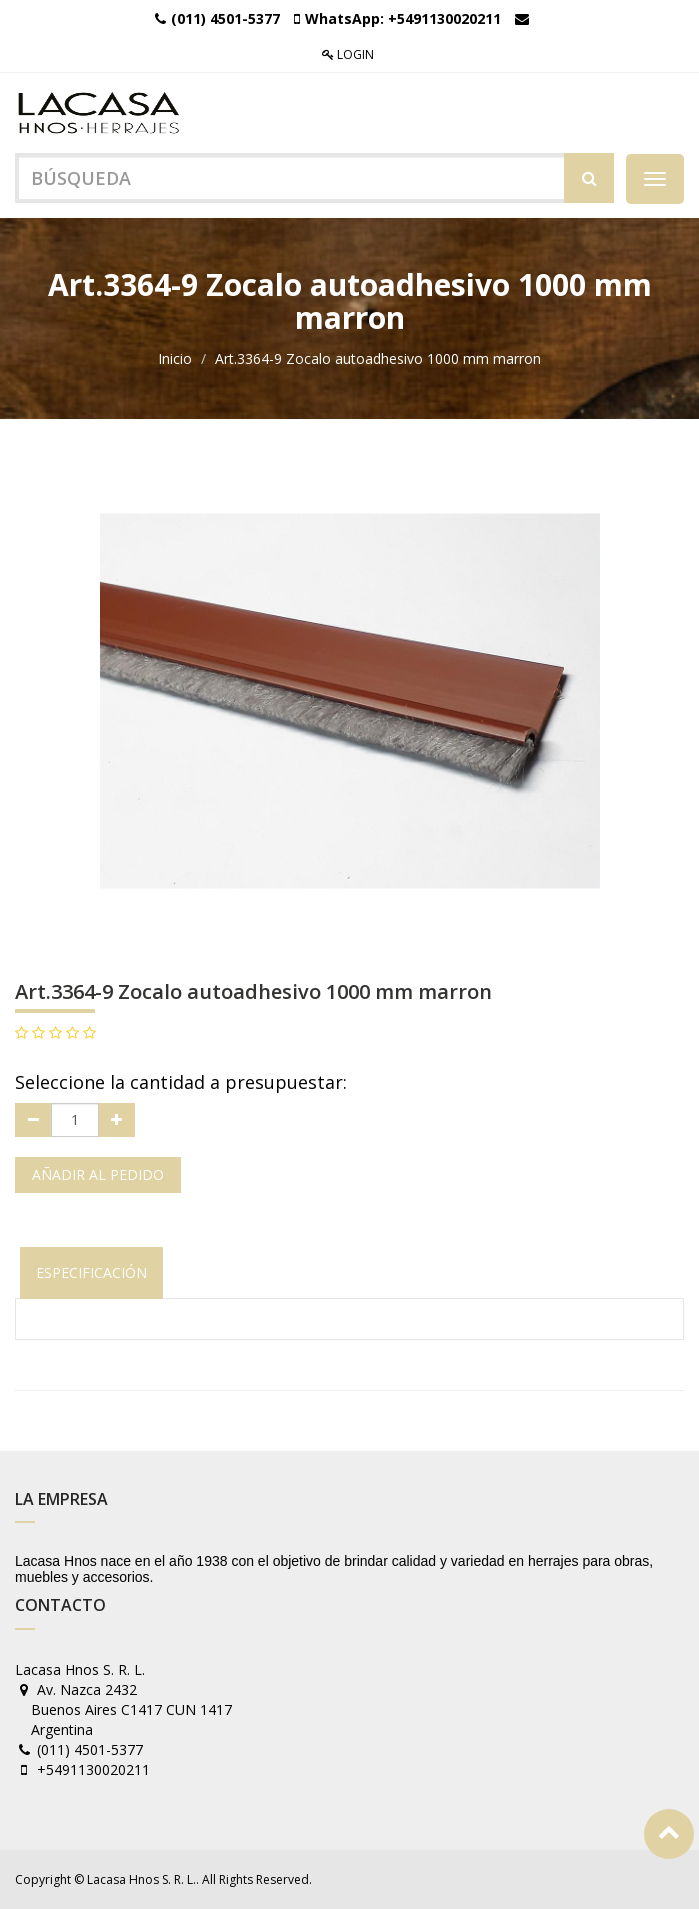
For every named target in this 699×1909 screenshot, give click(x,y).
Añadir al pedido (98, 1174)
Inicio (175, 358)
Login (348, 54)
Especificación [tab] (91, 1272)
